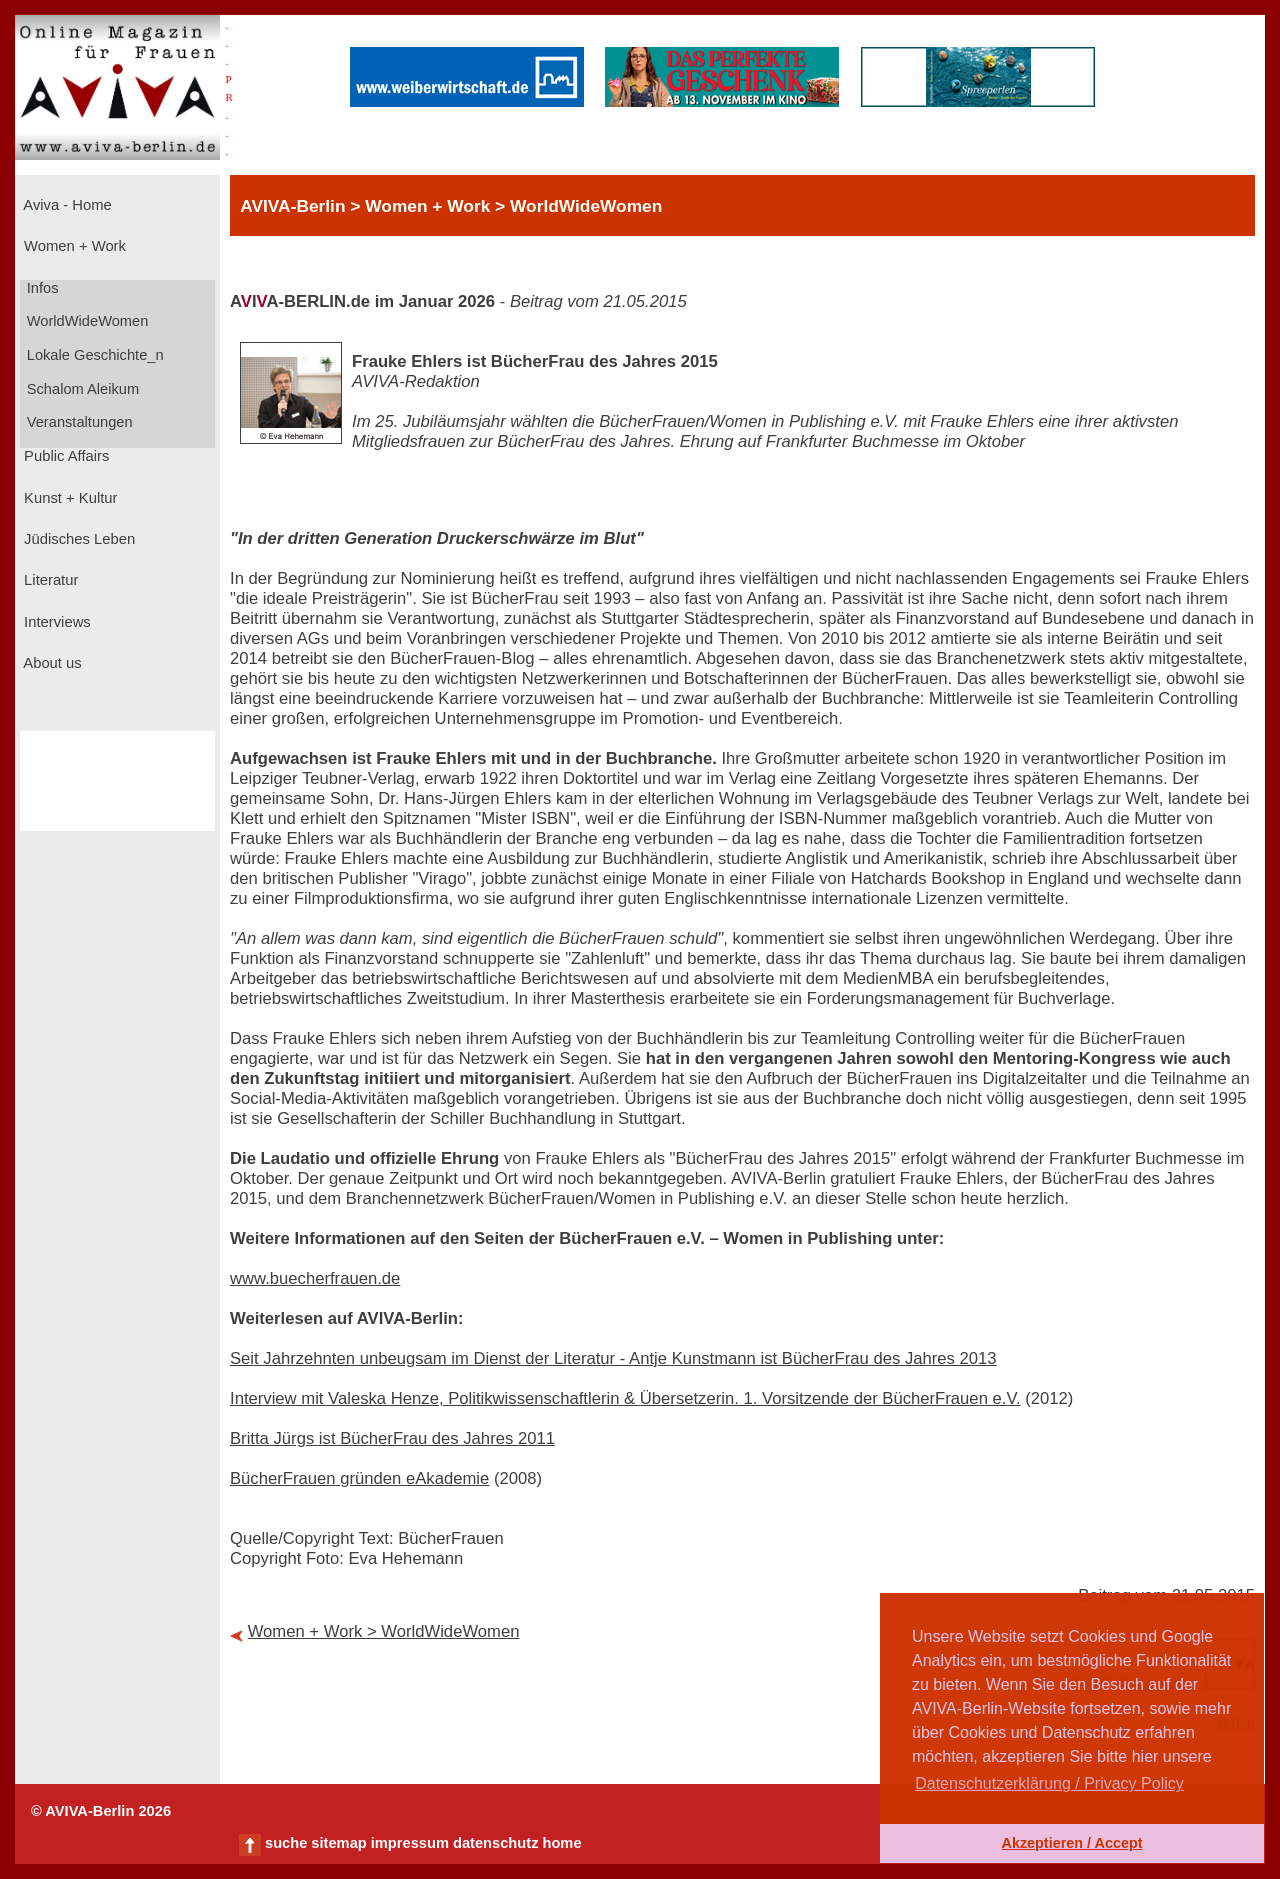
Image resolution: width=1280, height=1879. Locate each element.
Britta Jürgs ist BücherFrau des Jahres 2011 (392, 1438)
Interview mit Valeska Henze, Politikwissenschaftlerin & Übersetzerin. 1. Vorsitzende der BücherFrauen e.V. (625, 1398)
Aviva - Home (66, 205)
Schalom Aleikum (81, 389)
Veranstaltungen (78, 422)
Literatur (49, 580)
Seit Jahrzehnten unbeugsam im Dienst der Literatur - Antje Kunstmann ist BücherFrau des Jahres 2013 (613, 1358)
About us (51, 663)
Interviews (55, 622)
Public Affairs (64, 456)
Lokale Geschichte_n (93, 355)
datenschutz (496, 1843)
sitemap (338, 1843)
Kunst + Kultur (68, 498)
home (561, 1843)
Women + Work (73, 246)
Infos (41, 288)
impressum (410, 1843)
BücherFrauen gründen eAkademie (359, 1478)
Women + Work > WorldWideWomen (384, 1631)
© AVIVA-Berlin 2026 (101, 1811)
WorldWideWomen (86, 321)
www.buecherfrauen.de (315, 1278)
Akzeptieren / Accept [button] (1071, 1843)
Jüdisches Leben (77, 539)
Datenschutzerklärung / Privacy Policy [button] (1049, 1783)
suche (286, 1843)
